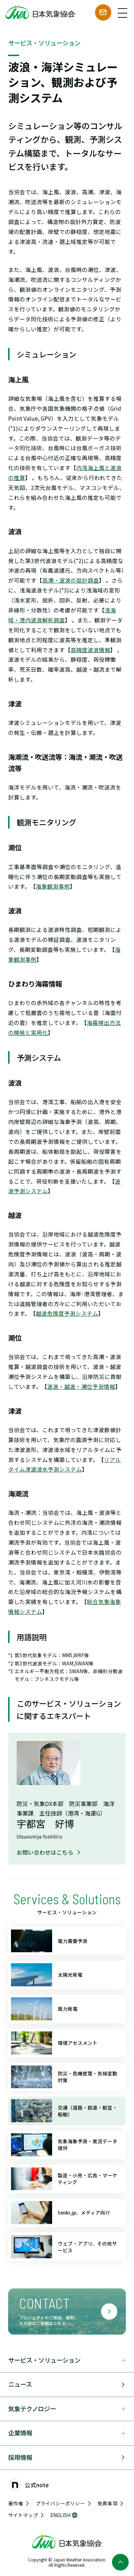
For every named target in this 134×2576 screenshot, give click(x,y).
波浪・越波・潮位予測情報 (81, 1386)
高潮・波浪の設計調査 (70, 580)
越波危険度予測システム (67, 1313)
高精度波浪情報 (90, 650)
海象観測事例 (53, 886)
